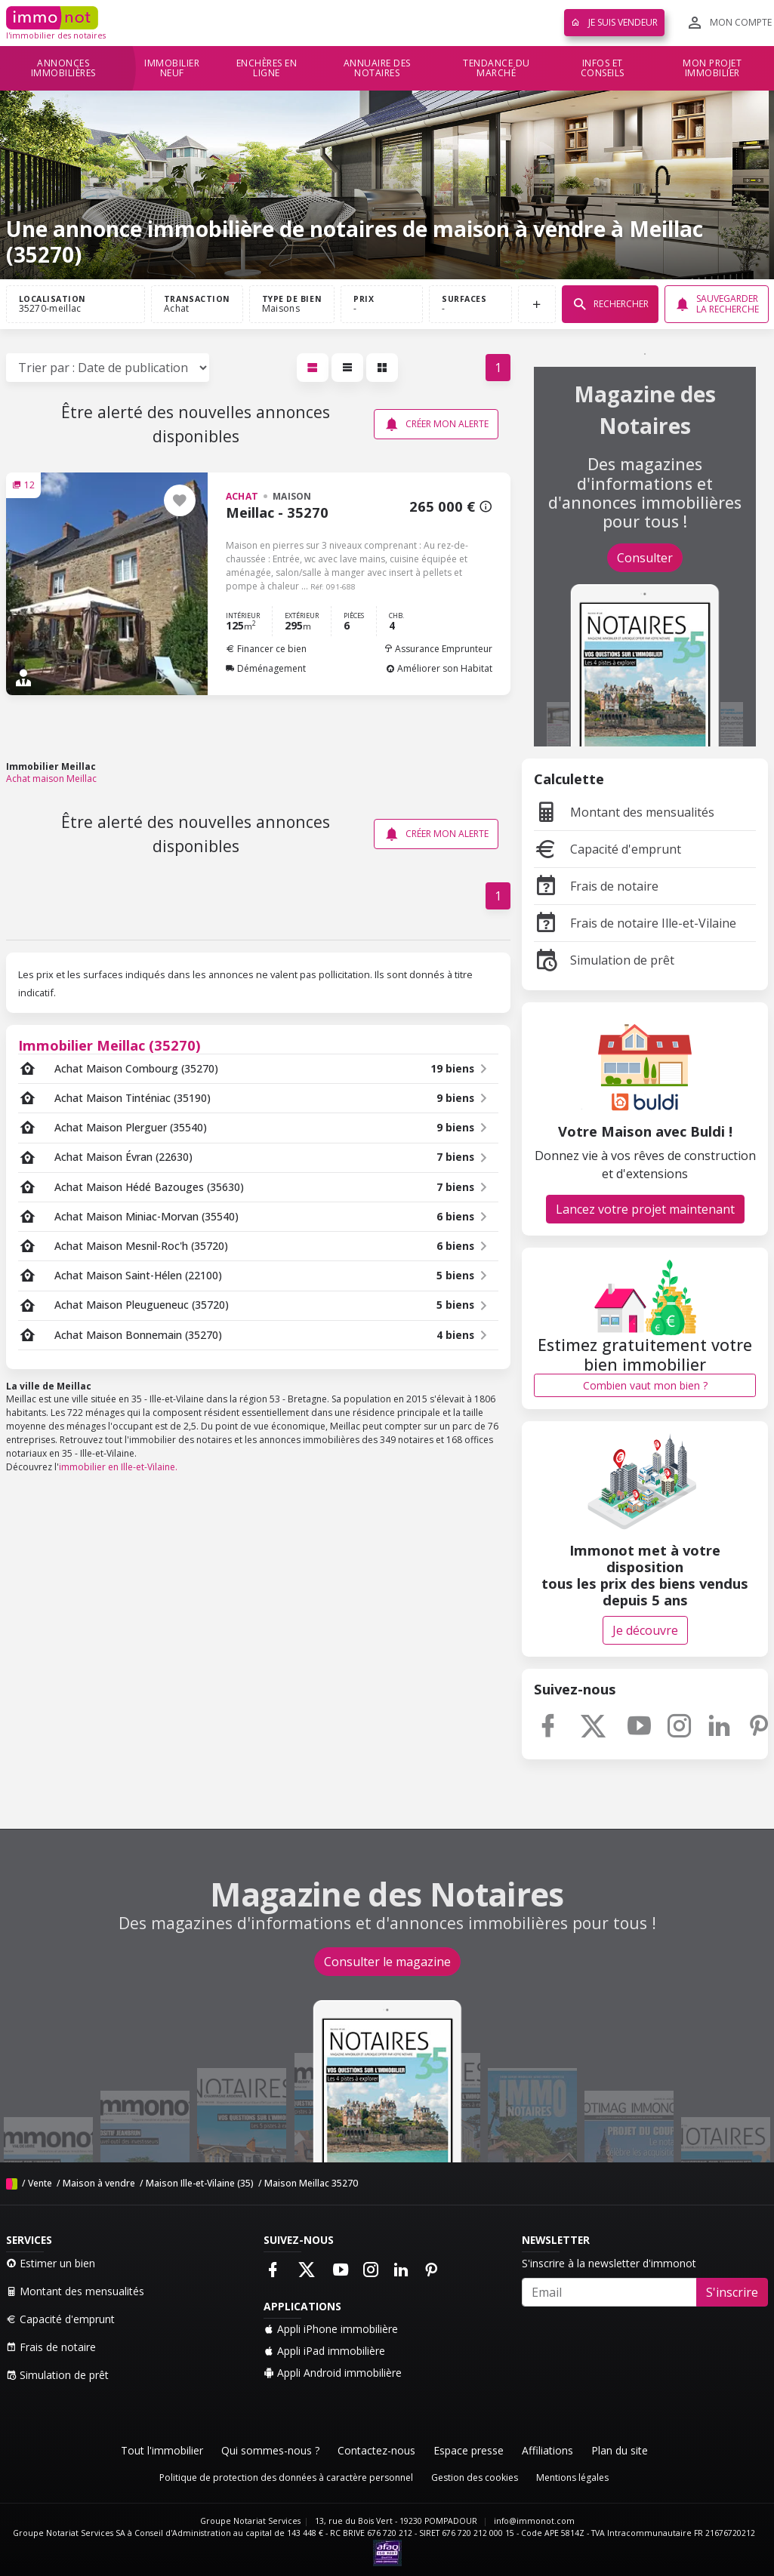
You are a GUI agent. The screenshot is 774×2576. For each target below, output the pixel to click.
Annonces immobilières (63, 68)
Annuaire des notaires (377, 68)
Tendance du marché (496, 68)
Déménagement (266, 668)
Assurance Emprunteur (438, 648)
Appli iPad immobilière (324, 2351)
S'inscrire (732, 2292)
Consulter (645, 557)
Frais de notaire (596, 886)
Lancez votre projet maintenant (645, 1209)
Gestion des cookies (474, 2477)
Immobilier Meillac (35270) (109, 1045)
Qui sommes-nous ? (270, 2450)
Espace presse (468, 2450)
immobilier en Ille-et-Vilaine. (118, 1466)
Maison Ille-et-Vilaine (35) (200, 2183)
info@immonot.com (534, 2521)
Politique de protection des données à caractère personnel (286, 2477)
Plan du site (619, 2450)
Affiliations (547, 2450)
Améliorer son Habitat (439, 668)
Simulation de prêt (604, 960)
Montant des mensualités (624, 812)
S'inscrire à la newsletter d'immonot (609, 2263)
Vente (40, 2183)
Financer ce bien (266, 648)
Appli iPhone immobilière (331, 2329)
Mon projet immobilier (712, 68)
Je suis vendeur (614, 22)
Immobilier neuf (171, 68)
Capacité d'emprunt (607, 849)
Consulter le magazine (387, 1961)
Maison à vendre (99, 2183)
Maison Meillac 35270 (311, 2183)
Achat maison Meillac (51, 778)
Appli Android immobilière (333, 2372)
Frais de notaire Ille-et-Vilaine (635, 923)
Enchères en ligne (267, 68)
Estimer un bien (50, 2263)
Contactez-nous (376, 2450)
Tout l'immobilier (162, 2450)
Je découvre (645, 1630)
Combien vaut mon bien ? (645, 1385)
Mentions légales (572, 2477)
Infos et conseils (602, 68)
